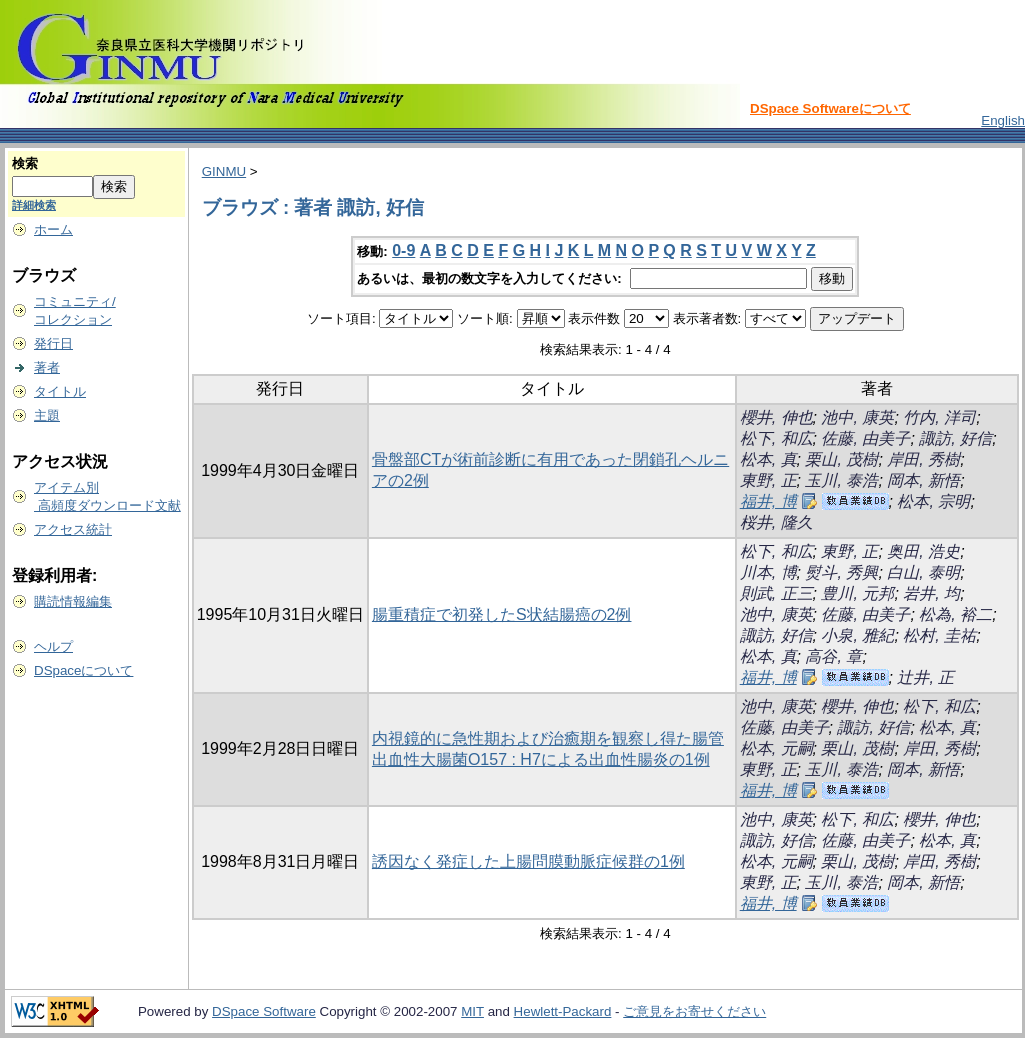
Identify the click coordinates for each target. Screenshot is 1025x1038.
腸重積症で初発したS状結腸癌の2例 (502, 614)
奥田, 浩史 (923, 551)
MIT (472, 1011)
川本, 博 (768, 572)
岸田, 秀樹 (923, 459)
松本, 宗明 (933, 501)
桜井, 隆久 (776, 522)
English (1003, 120)
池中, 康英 (857, 417)
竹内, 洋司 (939, 417)
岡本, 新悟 (923, 480)
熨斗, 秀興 (841, 572)
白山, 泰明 (923, 572)
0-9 (403, 250)
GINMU (224, 171)
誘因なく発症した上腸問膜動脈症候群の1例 (528, 861)
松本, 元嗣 (776, 748)
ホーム (53, 229)
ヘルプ (53, 646)
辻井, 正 (925, 677)
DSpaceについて (83, 670)
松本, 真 (768, 459)
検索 (25, 163)
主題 (47, 415)
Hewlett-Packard (563, 1011)
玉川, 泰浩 (841, 480)
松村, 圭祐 (939, 635)
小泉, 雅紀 (857, 635)
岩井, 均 (931, 593)
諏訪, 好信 (955, 438)
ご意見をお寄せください (694, 1011)
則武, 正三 (776, 593)
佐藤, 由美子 (865, 438)
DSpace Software (264, 1011)
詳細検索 (34, 205)
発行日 (53, 343)
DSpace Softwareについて (830, 108)
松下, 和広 (776, 438)
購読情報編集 (73, 601)
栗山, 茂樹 (841, 459)
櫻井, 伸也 (776, 417)
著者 (47, 367)
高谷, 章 (833, 656)
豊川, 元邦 (857, 593)
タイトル (60, 391)
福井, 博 (768, 501)
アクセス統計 (73, 529)
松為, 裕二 (955, 614)
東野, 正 (768, 480)
